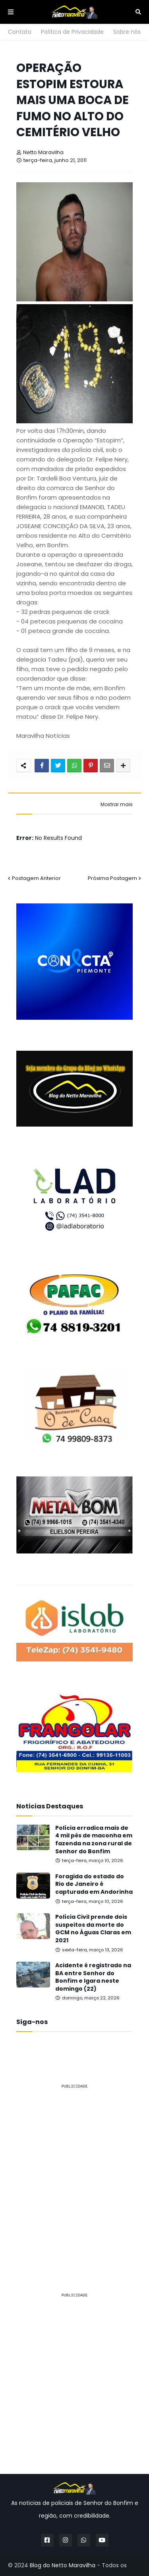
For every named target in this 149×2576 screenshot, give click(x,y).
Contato (19, 32)
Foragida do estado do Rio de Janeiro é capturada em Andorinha (94, 1884)
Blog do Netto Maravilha (62, 2565)
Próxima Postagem (112, 878)
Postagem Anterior (36, 878)
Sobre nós (127, 32)
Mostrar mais (117, 804)
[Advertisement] (74, 2170)
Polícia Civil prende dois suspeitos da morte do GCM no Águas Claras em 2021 (93, 1928)
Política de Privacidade (72, 32)
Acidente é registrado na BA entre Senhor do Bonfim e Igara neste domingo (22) (93, 1977)
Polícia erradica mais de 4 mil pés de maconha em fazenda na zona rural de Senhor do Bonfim (93, 1839)
